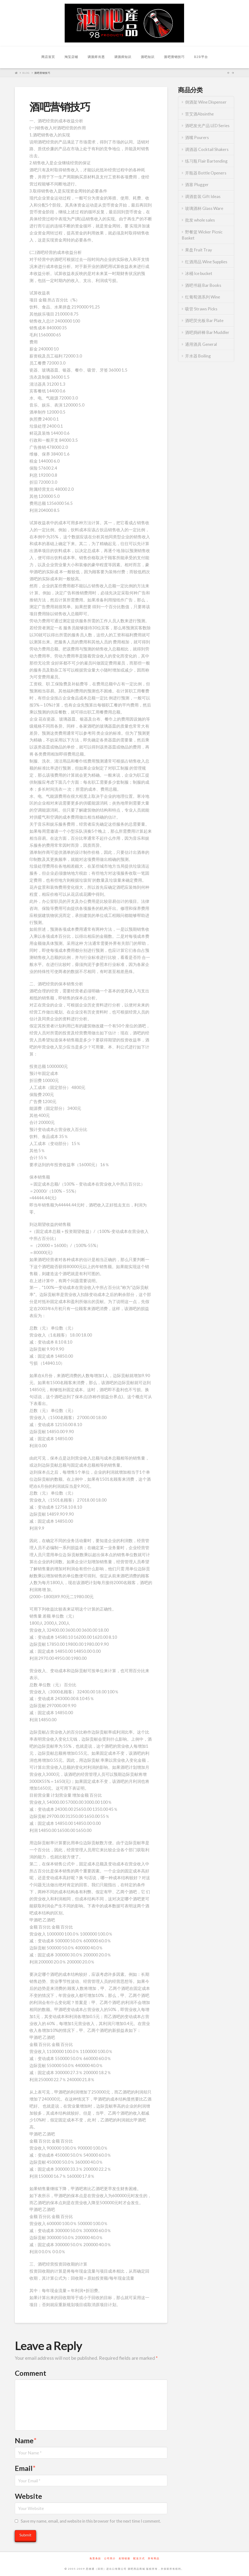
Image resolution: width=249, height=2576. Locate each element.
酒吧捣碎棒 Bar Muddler (207, 332)
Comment (30, 2373)
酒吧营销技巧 (42, 72)
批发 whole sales (200, 220)
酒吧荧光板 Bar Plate (204, 320)
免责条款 (95, 2558)
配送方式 (139, 2558)
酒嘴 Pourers (197, 137)
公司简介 (110, 2558)
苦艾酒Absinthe (199, 113)
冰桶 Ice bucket (198, 273)
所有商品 (154, 2558)
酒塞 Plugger (197, 184)
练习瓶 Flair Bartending (206, 161)
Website (28, 2496)
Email (25, 2468)
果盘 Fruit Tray (198, 249)
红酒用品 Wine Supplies (206, 261)
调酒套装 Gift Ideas (203, 196)
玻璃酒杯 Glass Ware (204, 208)
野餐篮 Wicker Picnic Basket (202, 235)
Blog (26, 72)
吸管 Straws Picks (201, 308)
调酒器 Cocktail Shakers (207, 149)
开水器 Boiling (198, 355)
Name (25, 2440)
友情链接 (124, 2558)
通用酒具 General (201, 344)
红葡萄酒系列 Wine (202, 296)
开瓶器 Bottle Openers (205, 172)
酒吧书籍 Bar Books (203, 285)
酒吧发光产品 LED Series (207, 125)
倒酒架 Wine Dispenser (206, 102)
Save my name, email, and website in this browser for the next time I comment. (91, 2521)
